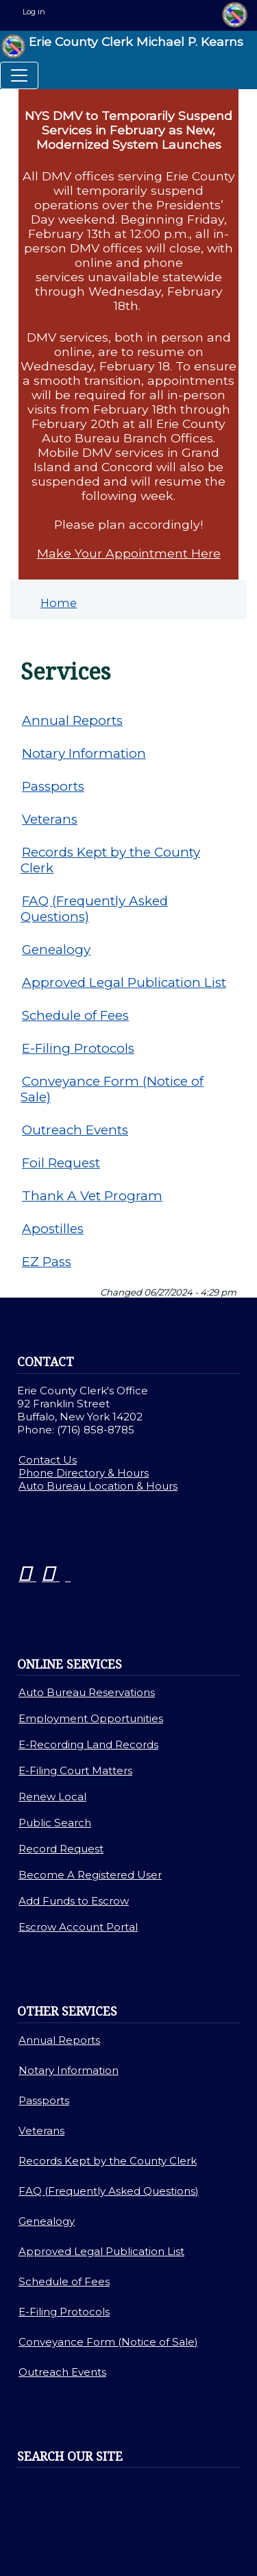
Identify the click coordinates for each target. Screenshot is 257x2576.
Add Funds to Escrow (74, 1900)
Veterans (49, 819)
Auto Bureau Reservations (87, 1692)
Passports (53, 786)
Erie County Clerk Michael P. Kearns (122, 46)
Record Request (61, 1848)
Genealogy (56, 949)
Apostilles (53, 1229)
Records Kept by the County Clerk (110, 860)
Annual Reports (72, 720)
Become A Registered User (90, 1874)
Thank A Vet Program (92, 1196)
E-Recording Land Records (88, 1744)
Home (58, 603)
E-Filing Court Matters (75, 1770)
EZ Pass (46, 1261)
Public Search (55, 1822)
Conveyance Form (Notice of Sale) (112, 1089)
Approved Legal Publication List (124, 982)
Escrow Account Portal (78, 1926)
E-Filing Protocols (78, 1048)
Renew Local (52, 1796)
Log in (34, 11)
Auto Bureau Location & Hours (98, 1485)
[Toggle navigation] (19, 75)
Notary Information (84, 753)
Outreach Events (75, 1130)
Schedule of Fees (75, 1015)
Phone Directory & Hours (84, 1472)
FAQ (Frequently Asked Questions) (94, 909)
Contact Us (48, 1459)
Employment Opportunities (91, 1718)
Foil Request (61, 1163)
